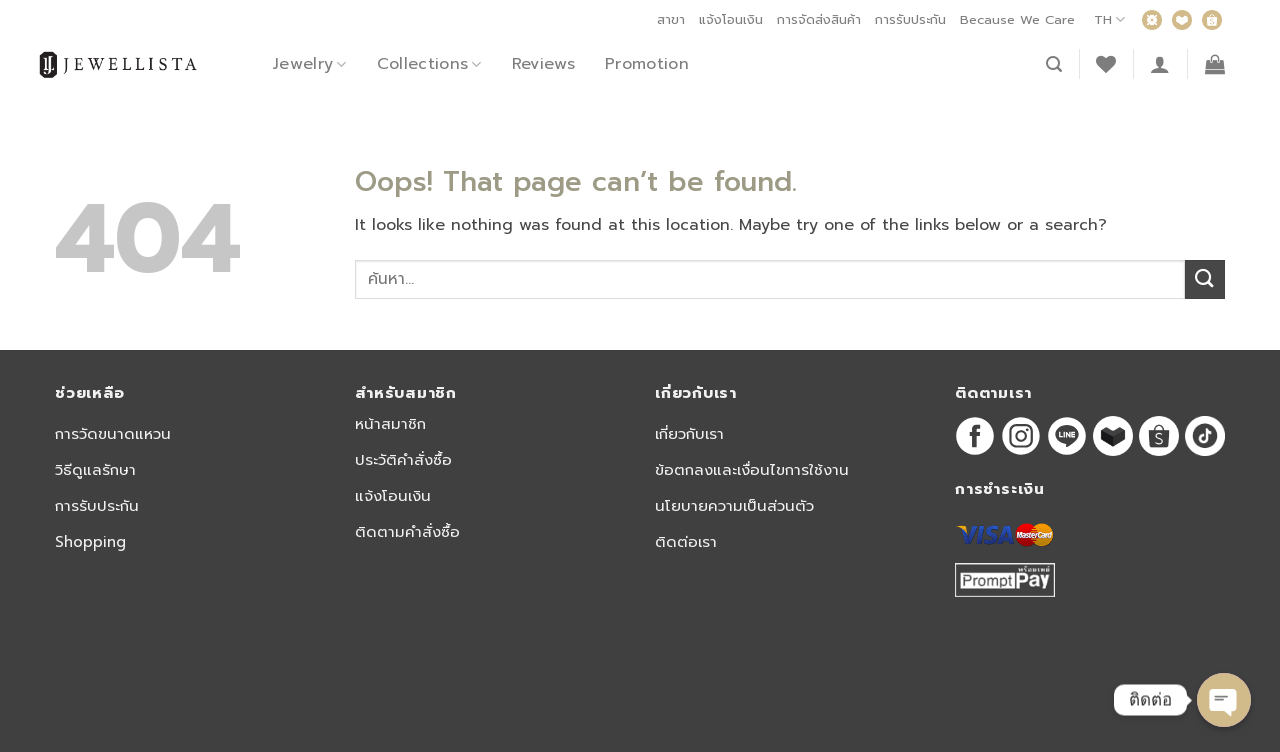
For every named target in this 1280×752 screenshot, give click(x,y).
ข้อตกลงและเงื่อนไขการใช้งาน (752, 470)
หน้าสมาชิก (390, 424)
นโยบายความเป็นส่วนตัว (734, 506)
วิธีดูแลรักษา (95, 470)
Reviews (543, 64)
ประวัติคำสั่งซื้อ (403, 460)
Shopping (90, 542)
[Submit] (1205, 279)
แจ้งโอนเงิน (731, 19)
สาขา (671, 19)
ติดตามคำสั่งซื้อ (407, 532)
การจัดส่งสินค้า (819, 19)
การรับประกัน (910, 19)
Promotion (647, 64)
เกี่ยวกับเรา (689, 434)
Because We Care (1017, 19)
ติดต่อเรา (686, 542)
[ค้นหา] (1054, 64)
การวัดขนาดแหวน (113, 434)
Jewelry (310, 64)
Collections (429, 64)
